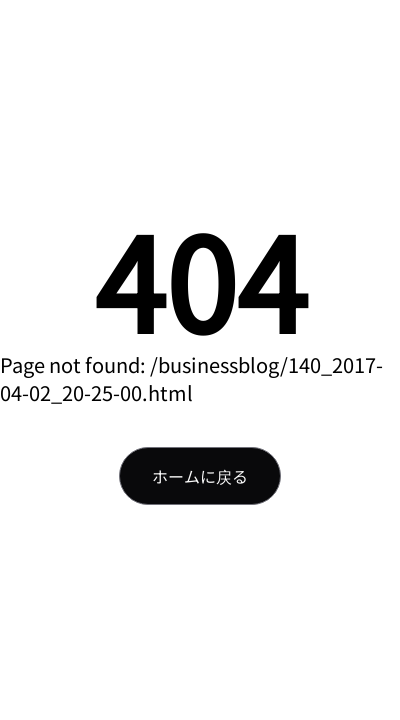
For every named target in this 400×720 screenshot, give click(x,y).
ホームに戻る (200, 476)
